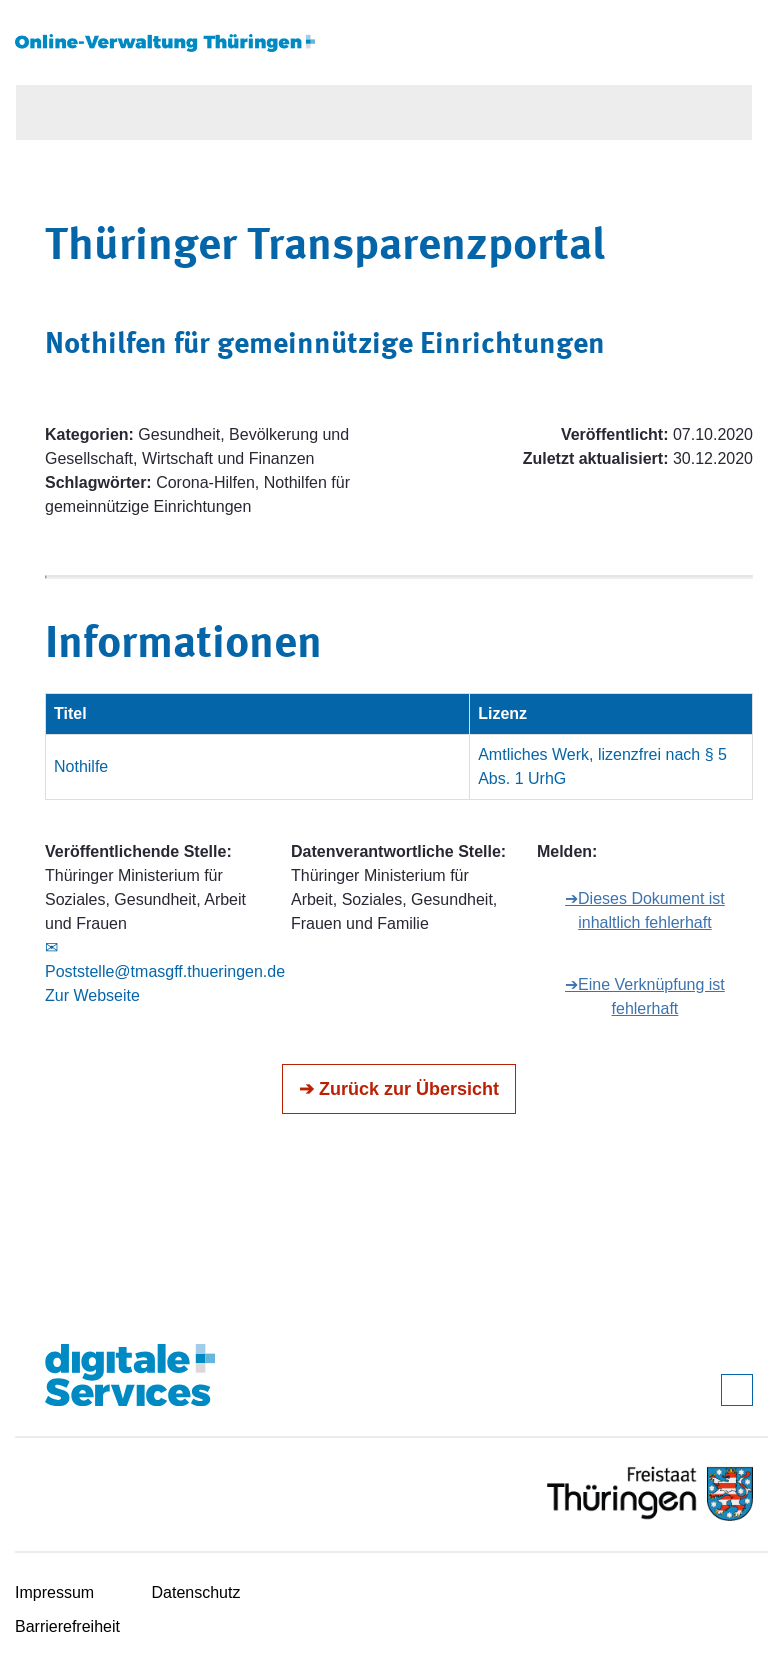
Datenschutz (196, 1592)
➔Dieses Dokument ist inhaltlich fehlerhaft (645, 910)
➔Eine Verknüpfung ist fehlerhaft (645, 996)
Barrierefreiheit (67, 1626)
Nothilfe (81, 766)
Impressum (54, 1592)
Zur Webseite (92, 995)
